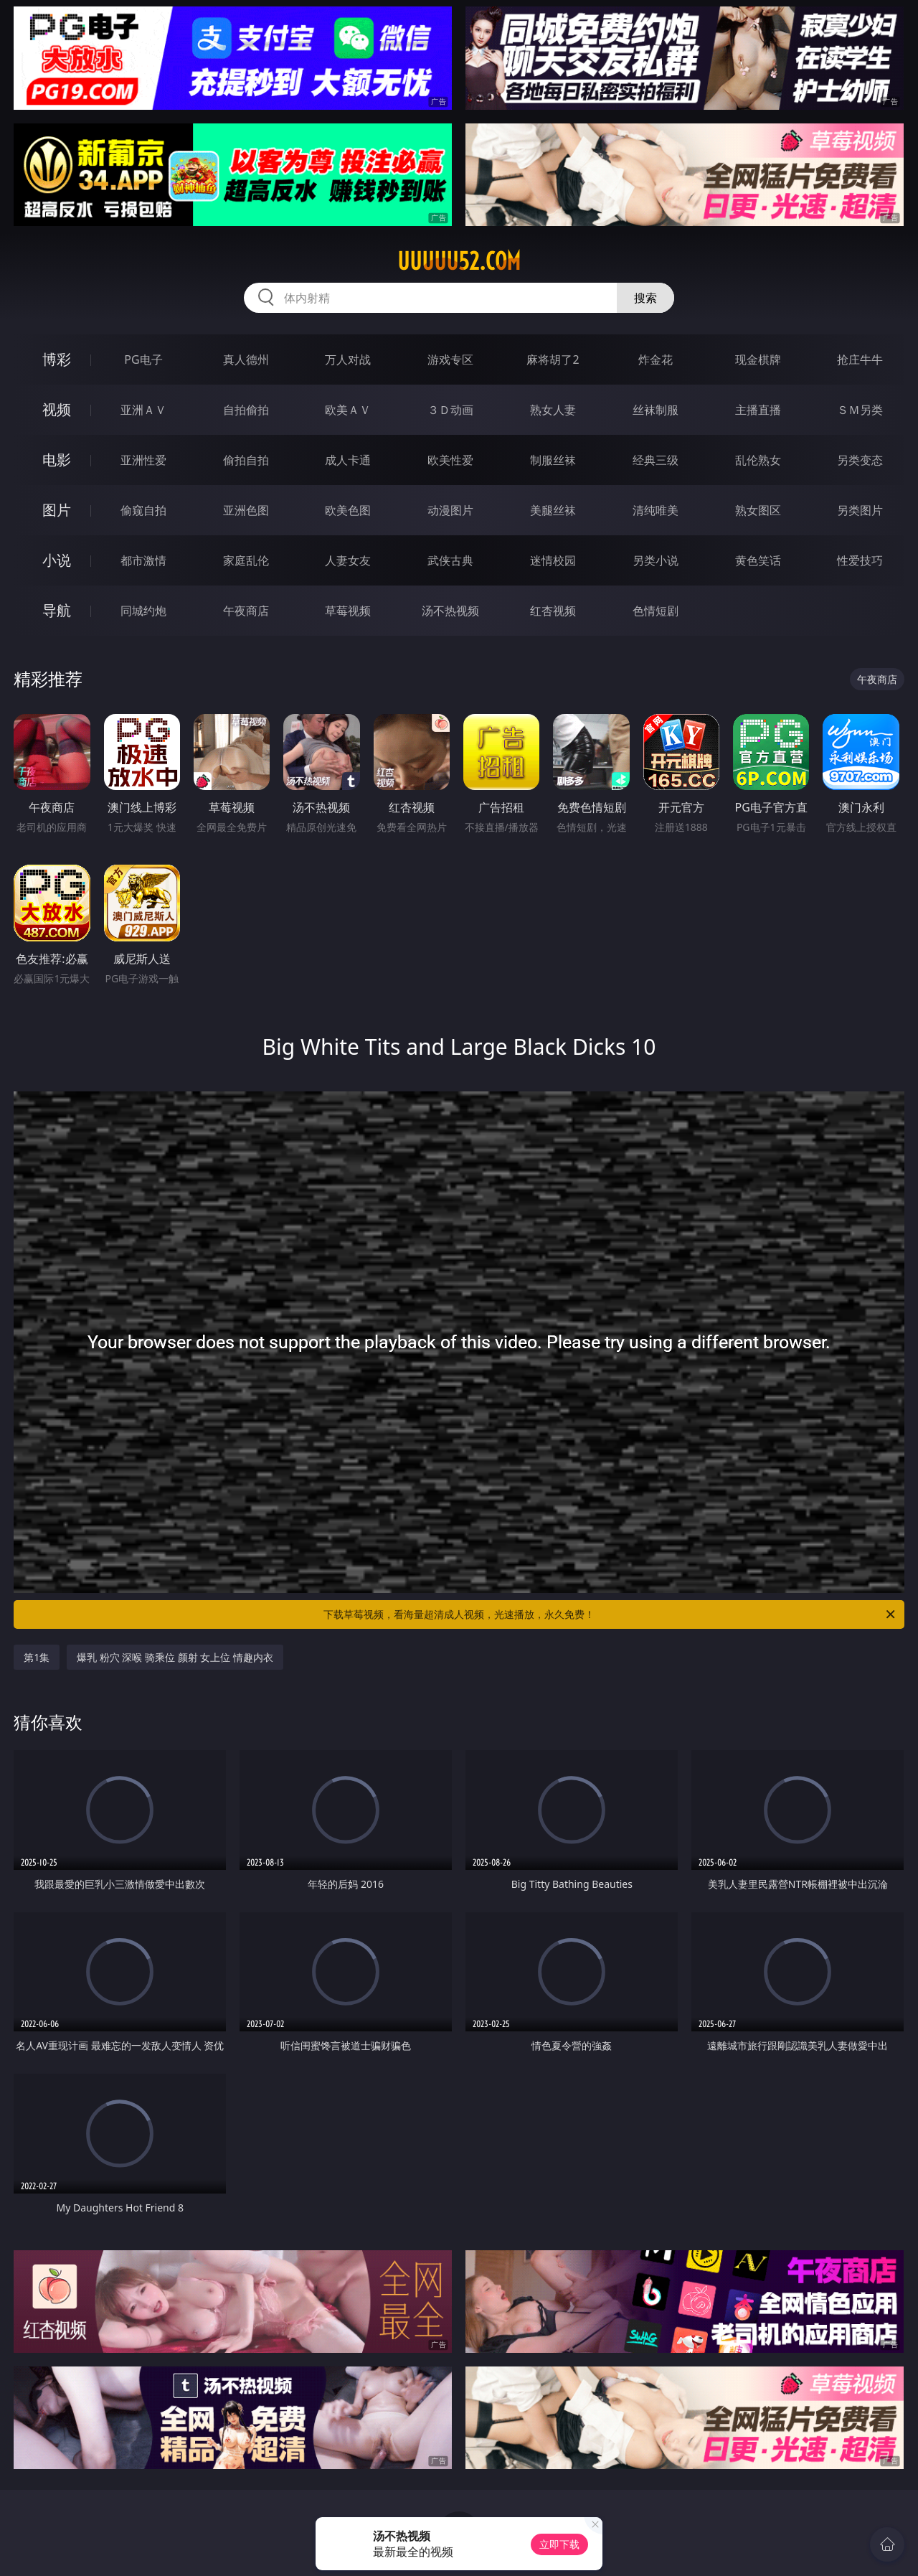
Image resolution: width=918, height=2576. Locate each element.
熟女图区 (758, 510)
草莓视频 (348, 611)
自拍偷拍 (246, 410)
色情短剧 (655, 611)
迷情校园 (553, 560)
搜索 (645, 298)
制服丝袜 (553, 460)
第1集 (36, 1657)
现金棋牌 (758, 359)
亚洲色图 (246, 510)
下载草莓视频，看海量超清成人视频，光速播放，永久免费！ (610, 1614)
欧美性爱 (450, 460)
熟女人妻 (553, 410)
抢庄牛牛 (860, 359)
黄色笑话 (758, 560)
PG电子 (143, 359)
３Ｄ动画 (450, 410)
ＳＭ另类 (860, 410)
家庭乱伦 (246, 560)
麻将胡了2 (552, 359)
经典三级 (655, 460)
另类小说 (655, 560)
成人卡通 (348, 460)
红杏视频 (553, 611)
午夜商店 (246, 611)
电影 (56, 459)
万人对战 (348, 359)
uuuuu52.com (459, 261)
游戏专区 (450, 359)
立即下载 (559, 2544)
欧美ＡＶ (348, 410)
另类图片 (860, 510)
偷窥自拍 (143, 510)
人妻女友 (348, 560)
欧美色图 (348, 510)
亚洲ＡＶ (143, 410)
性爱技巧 (860, 560)
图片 (56, 510)
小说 (56, 560)
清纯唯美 (655, 510)
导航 (56, 610)
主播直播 (758, 410)
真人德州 (246, 359)
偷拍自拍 (246, 460)
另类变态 (860, 460)
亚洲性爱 (143, 460)
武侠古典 (450, 560)
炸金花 (655, 359)
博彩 (56, 359)
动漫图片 (450, 510)
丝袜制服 (655, 410)
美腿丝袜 (553, 510)
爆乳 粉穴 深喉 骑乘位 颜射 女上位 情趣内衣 (175, 1657)
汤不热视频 (450, 611)
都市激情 (143, 560)
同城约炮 (143, 611)
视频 (56, 409)
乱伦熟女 (758, 460)
